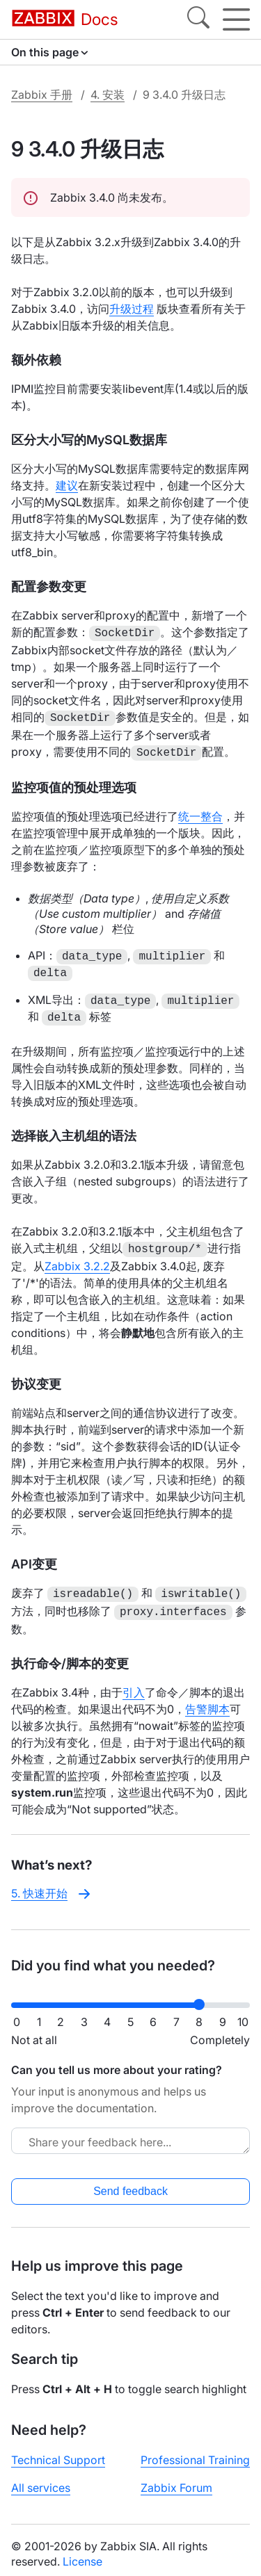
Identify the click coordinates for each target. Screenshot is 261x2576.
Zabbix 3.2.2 (77, 1260)
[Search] (198, 19)
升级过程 (131, 309)
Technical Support (58, 2451)
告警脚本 (207, 1701)
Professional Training (195, 2451)
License (82, 2553)
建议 (67, 485)
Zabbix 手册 (41, 95)
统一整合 (200, 812)
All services (40, 2479)
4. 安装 (107, 95)
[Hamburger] (236, 19)
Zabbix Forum (176, 2479)
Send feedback (130, 2183)
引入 (133, 1684)
